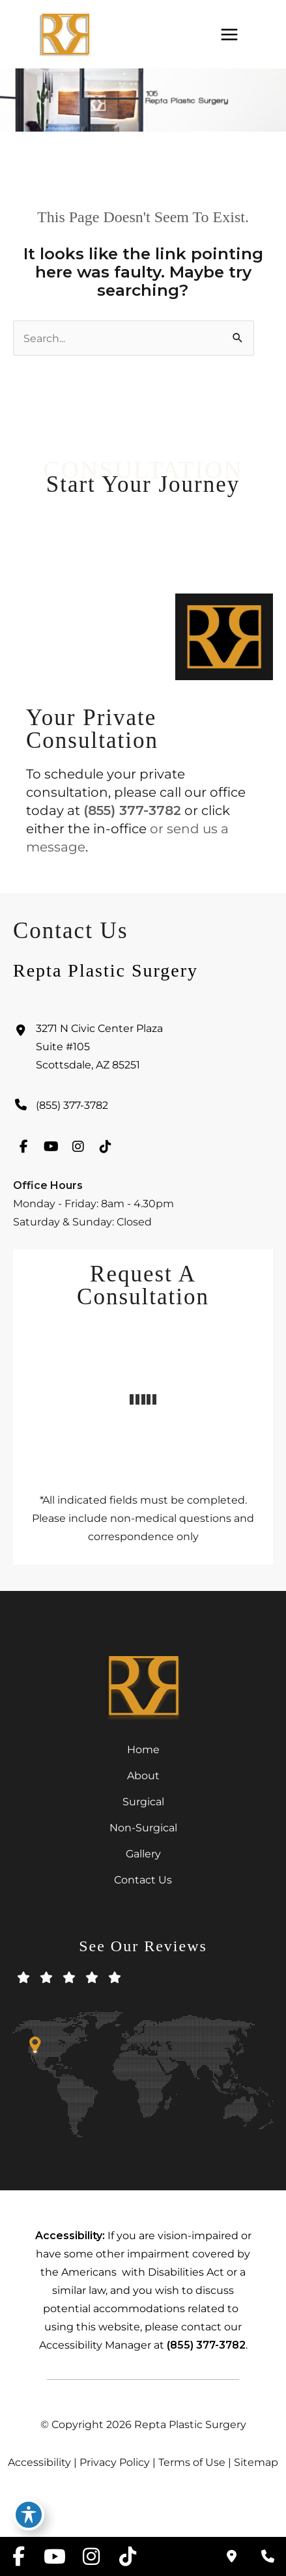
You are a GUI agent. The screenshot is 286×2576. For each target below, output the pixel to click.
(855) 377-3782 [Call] (72, 1108)
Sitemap (256, 2462)
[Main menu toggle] (229, 34)
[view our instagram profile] (78, 1149)
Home (143, 1749)
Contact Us (143, 1879)
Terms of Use (191, 2462)
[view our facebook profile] (23, 1149)
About (143, 1775)
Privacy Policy (114, 2462)
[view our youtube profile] (50, 1149)
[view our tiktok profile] (105, 1149)
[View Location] (143, 1049)
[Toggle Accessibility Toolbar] (28, 2514)
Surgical (143, 1801)
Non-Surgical (143, 1827)
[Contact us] (231, 2556)
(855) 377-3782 (132, 810)
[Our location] (267, 2556)
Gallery (143, 1853)
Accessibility (39, 2462)
